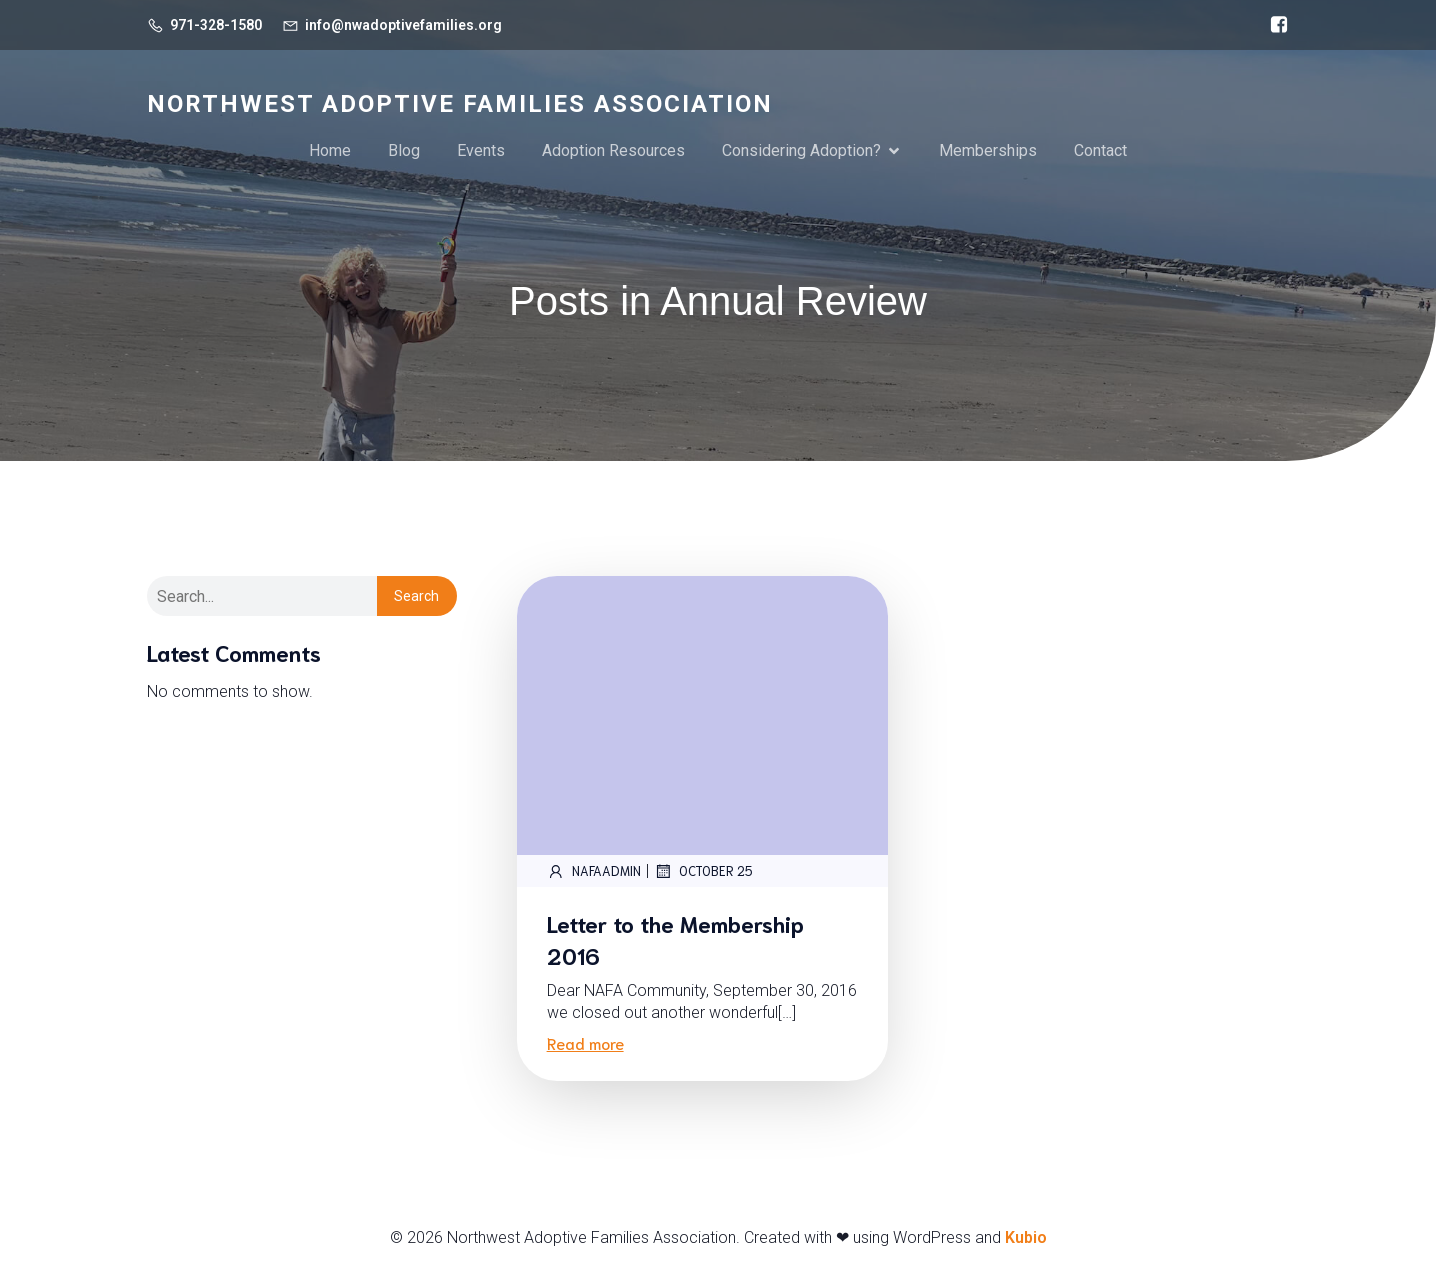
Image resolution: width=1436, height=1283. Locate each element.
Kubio (1026, 1240)
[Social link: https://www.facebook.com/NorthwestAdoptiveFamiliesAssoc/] (1274, 25)
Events (481, 151)
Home (330, 151)
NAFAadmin (594, 874)
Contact (1100, 151)
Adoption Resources (613, 151)
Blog (404, 151)
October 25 (703, 874)
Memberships (988, 151)
